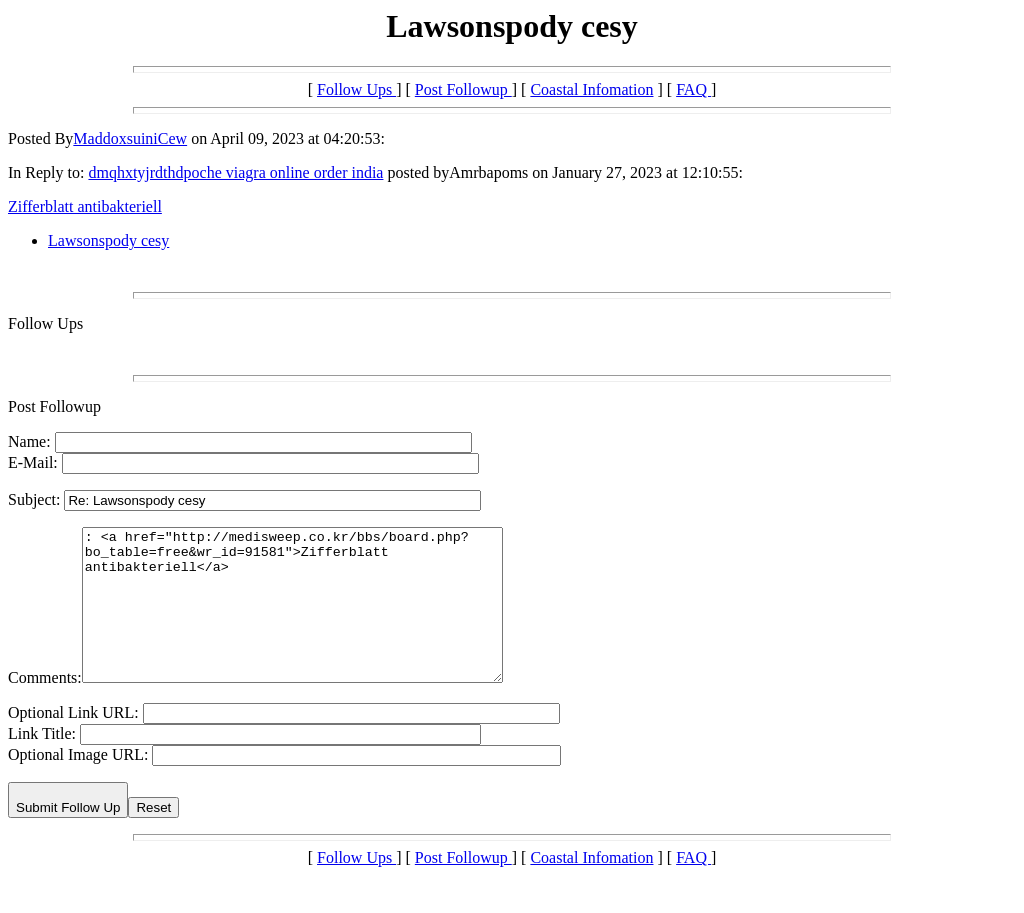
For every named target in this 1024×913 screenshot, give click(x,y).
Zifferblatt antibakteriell (85, 206)
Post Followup (463, 89)
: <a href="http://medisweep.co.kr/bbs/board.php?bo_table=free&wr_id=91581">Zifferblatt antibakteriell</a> (317, 620)
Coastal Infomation (591, 89)
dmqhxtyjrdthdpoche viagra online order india (235, 172)
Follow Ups (356, 89)
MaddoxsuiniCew (130, 138)
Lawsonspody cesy (108, 240)
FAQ (693, 89)
